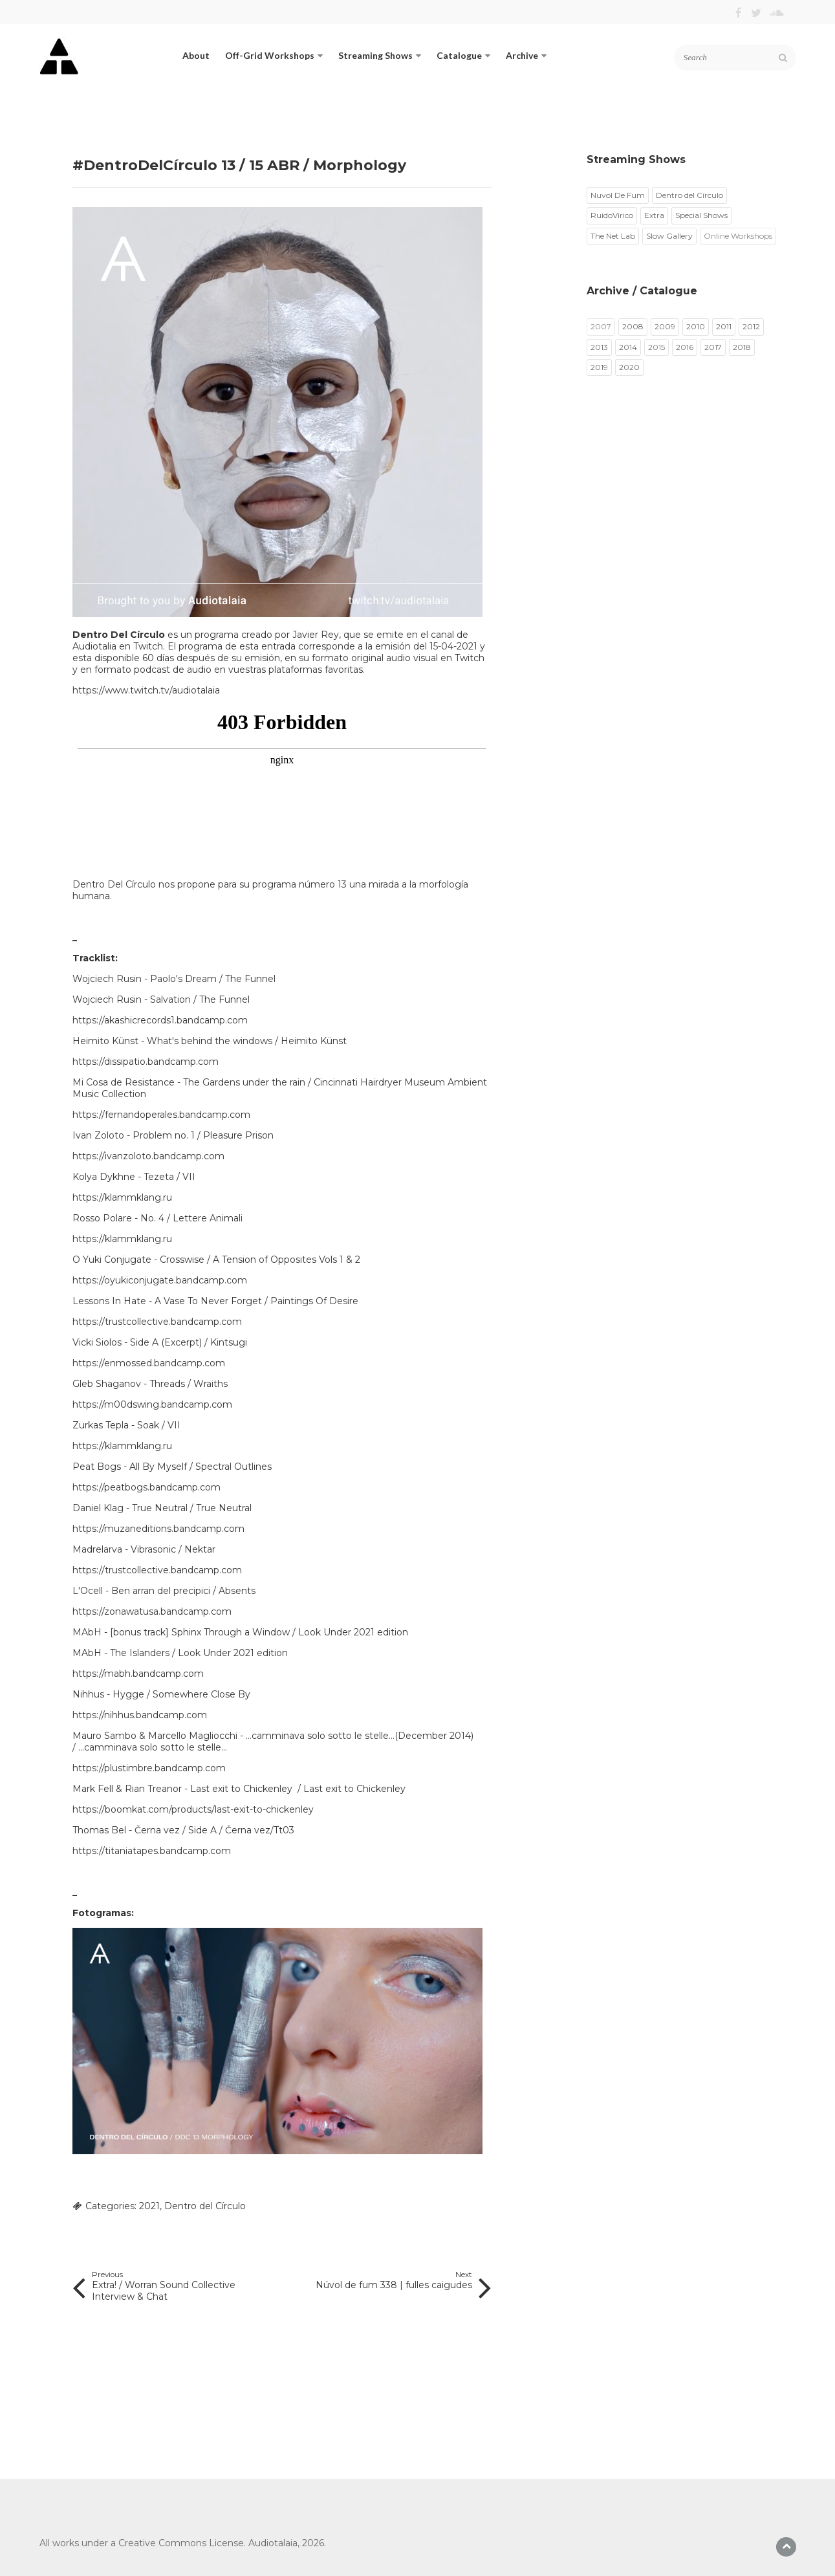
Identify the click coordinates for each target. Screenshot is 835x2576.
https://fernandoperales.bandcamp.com (161, 1114)
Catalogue (463, 55)
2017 (713, 347)
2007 (601, 326)
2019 (599, 367)
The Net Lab (613, 236)
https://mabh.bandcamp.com (138, 1673)
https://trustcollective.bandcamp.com (157, 1321)
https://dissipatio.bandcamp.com (145, 1061)
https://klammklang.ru (122, 1197)
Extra (654, 215)
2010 (695, 326)
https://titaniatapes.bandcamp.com (151, 1851)
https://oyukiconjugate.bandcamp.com (159, 1280)
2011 (724, 326)
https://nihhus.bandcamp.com (139, 1715)
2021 (149, 2206)
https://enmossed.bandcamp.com (148, 1363)
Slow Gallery (669, 236)
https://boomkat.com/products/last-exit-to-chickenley (193, 1809)
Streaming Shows (379, 55)
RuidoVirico (612, 215)
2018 (742, 347)
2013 (599, 347)
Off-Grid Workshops (274, 55)
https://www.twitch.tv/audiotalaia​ (146, 690)
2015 (656, 347)
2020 (629, 367)
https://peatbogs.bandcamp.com (146, 1487)
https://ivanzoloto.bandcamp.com (148, 1156)
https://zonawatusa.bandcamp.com (152, 1611)
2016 (684, 347)
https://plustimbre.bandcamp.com (149, 1768)
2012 (751, 326)
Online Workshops (738, 236)
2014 (628, 347)
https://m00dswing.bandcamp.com (152, 1404)
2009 (665, 326)
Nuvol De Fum (618, 195)
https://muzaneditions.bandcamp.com (158, 1528)
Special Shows (701, 215)
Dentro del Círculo (205, 2206)
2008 (633, 326)
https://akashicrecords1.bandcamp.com (160, 1020)
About (196, 55)
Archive (526, 55)
